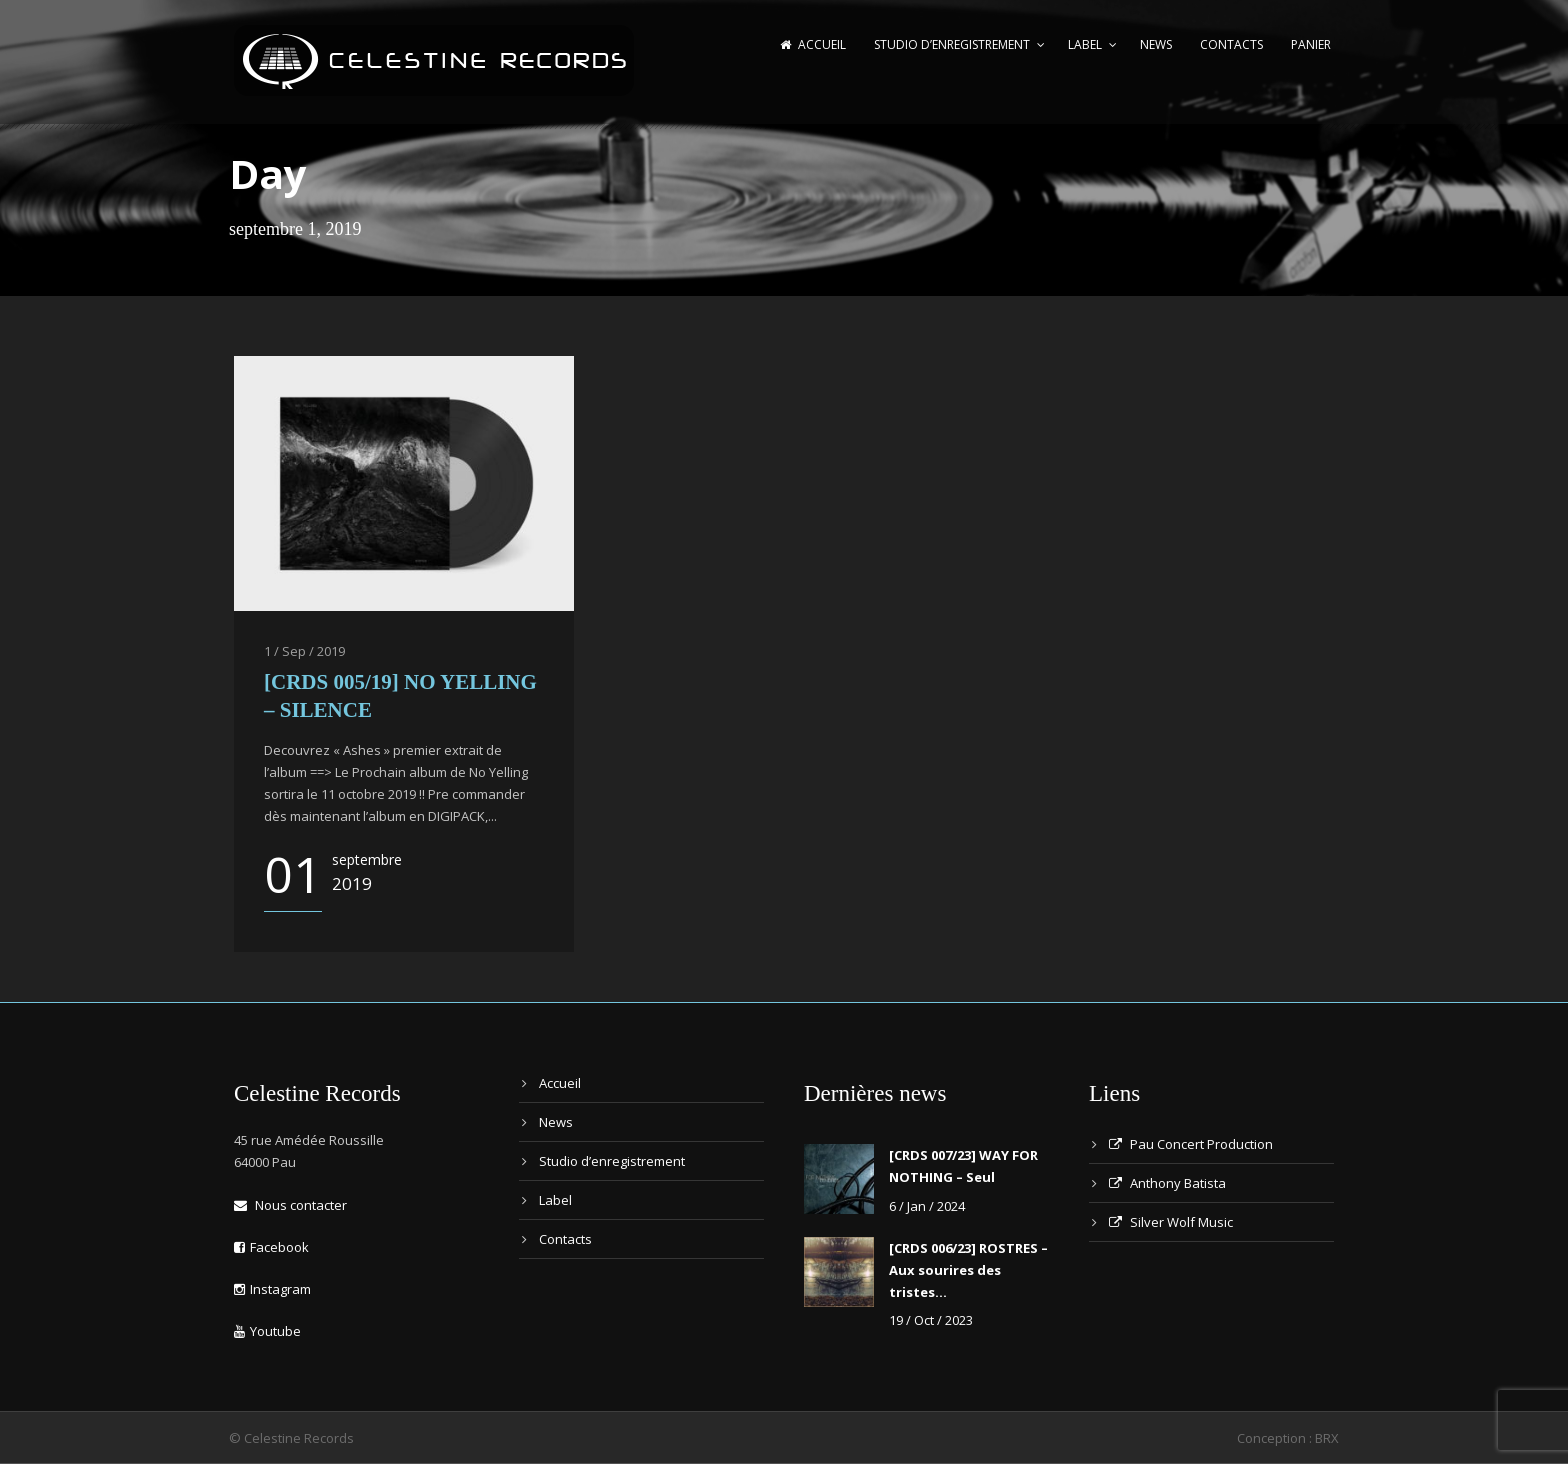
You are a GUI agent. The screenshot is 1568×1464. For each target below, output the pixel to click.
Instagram (272, 1289)
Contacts (1231, 44)
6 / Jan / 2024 (927, 1206)
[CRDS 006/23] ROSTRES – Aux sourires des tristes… (968, 1270)
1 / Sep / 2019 (304, 651)
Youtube (267, 1331)
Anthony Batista (1167, 1183)
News (1156, 44)
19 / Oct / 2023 (931, 1320)
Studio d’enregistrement (952, 44)
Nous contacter (290, 1205)
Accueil (813, 44)
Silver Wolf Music (1171, 1222)
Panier (1311, 44)
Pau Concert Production (1191, 1144)
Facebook (271, 1247)
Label (1085, 44)
